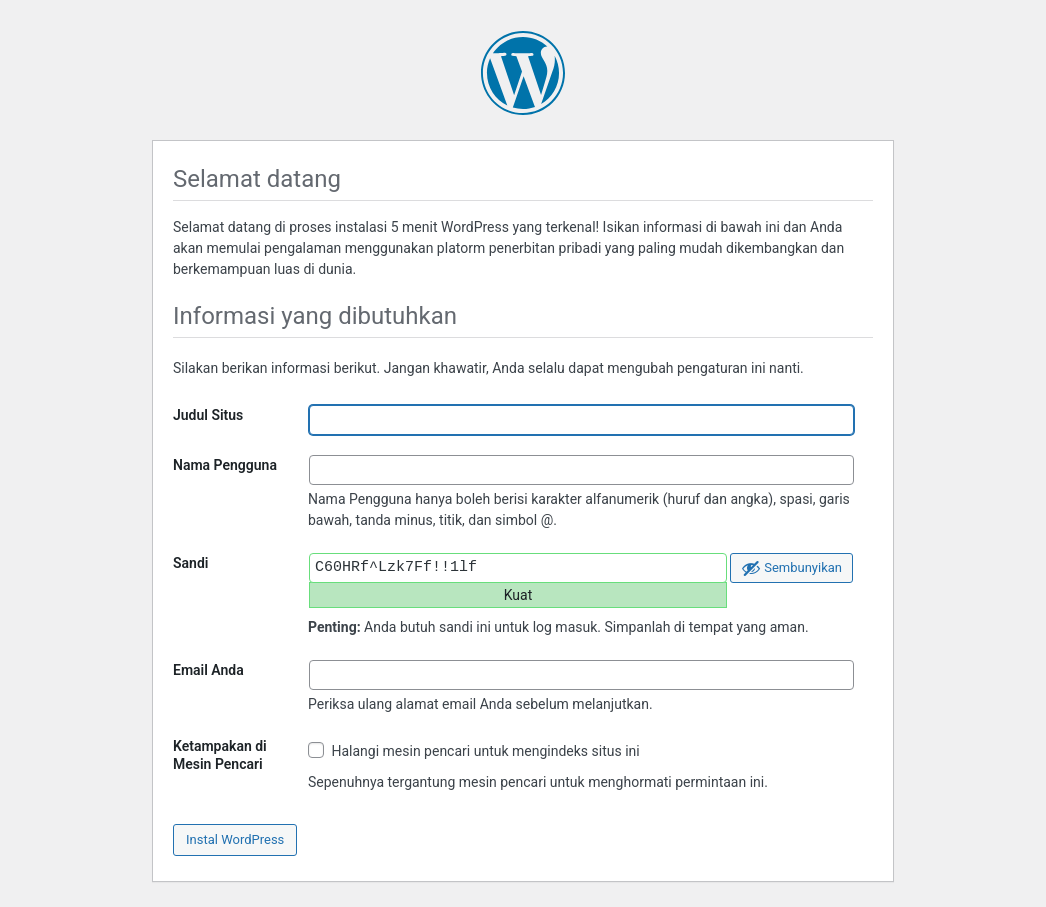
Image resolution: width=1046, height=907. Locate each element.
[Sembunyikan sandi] (791, 568)
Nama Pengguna (225, 465)
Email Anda (208, 670)
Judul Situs (208, 415)
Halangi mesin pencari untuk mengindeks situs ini (474, 750)
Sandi (190, 563)
